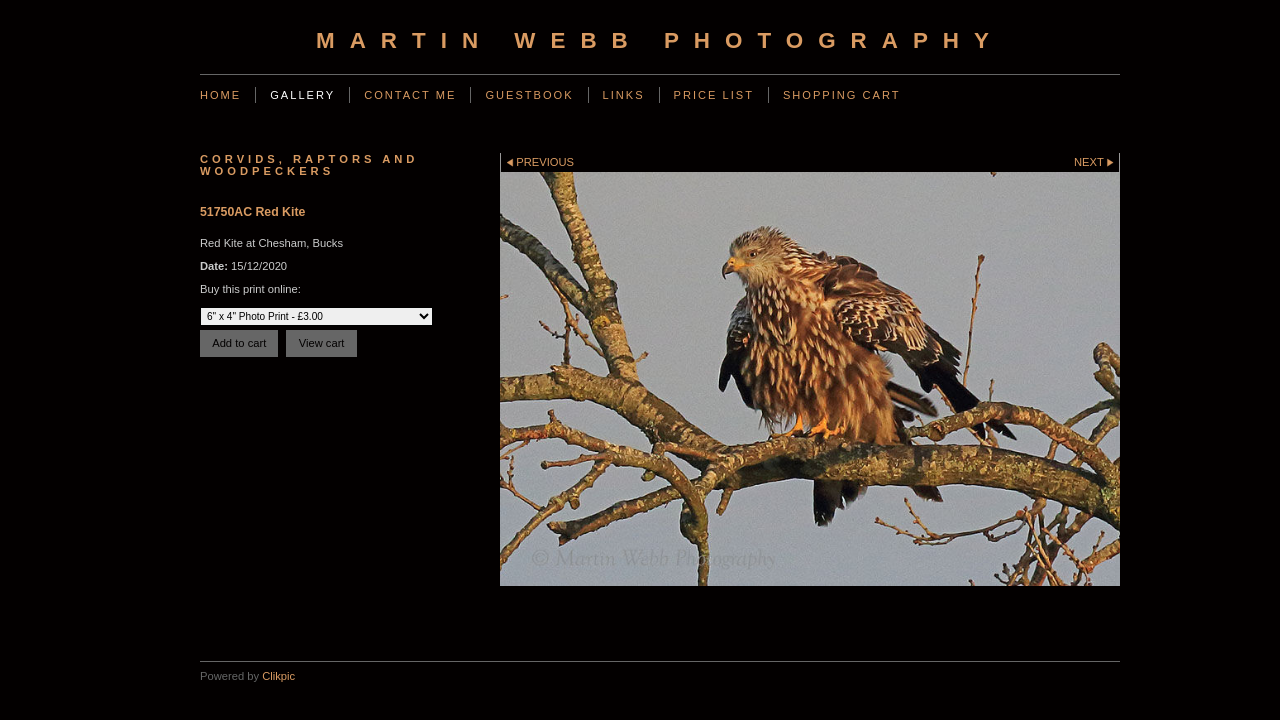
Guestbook (529, 95)
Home (220, 95)
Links (624, 95)
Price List (714, 95)
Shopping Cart (842, 95)
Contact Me (410, 95)
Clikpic (278, 676)
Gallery (302, 95)
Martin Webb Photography (660, 40)
